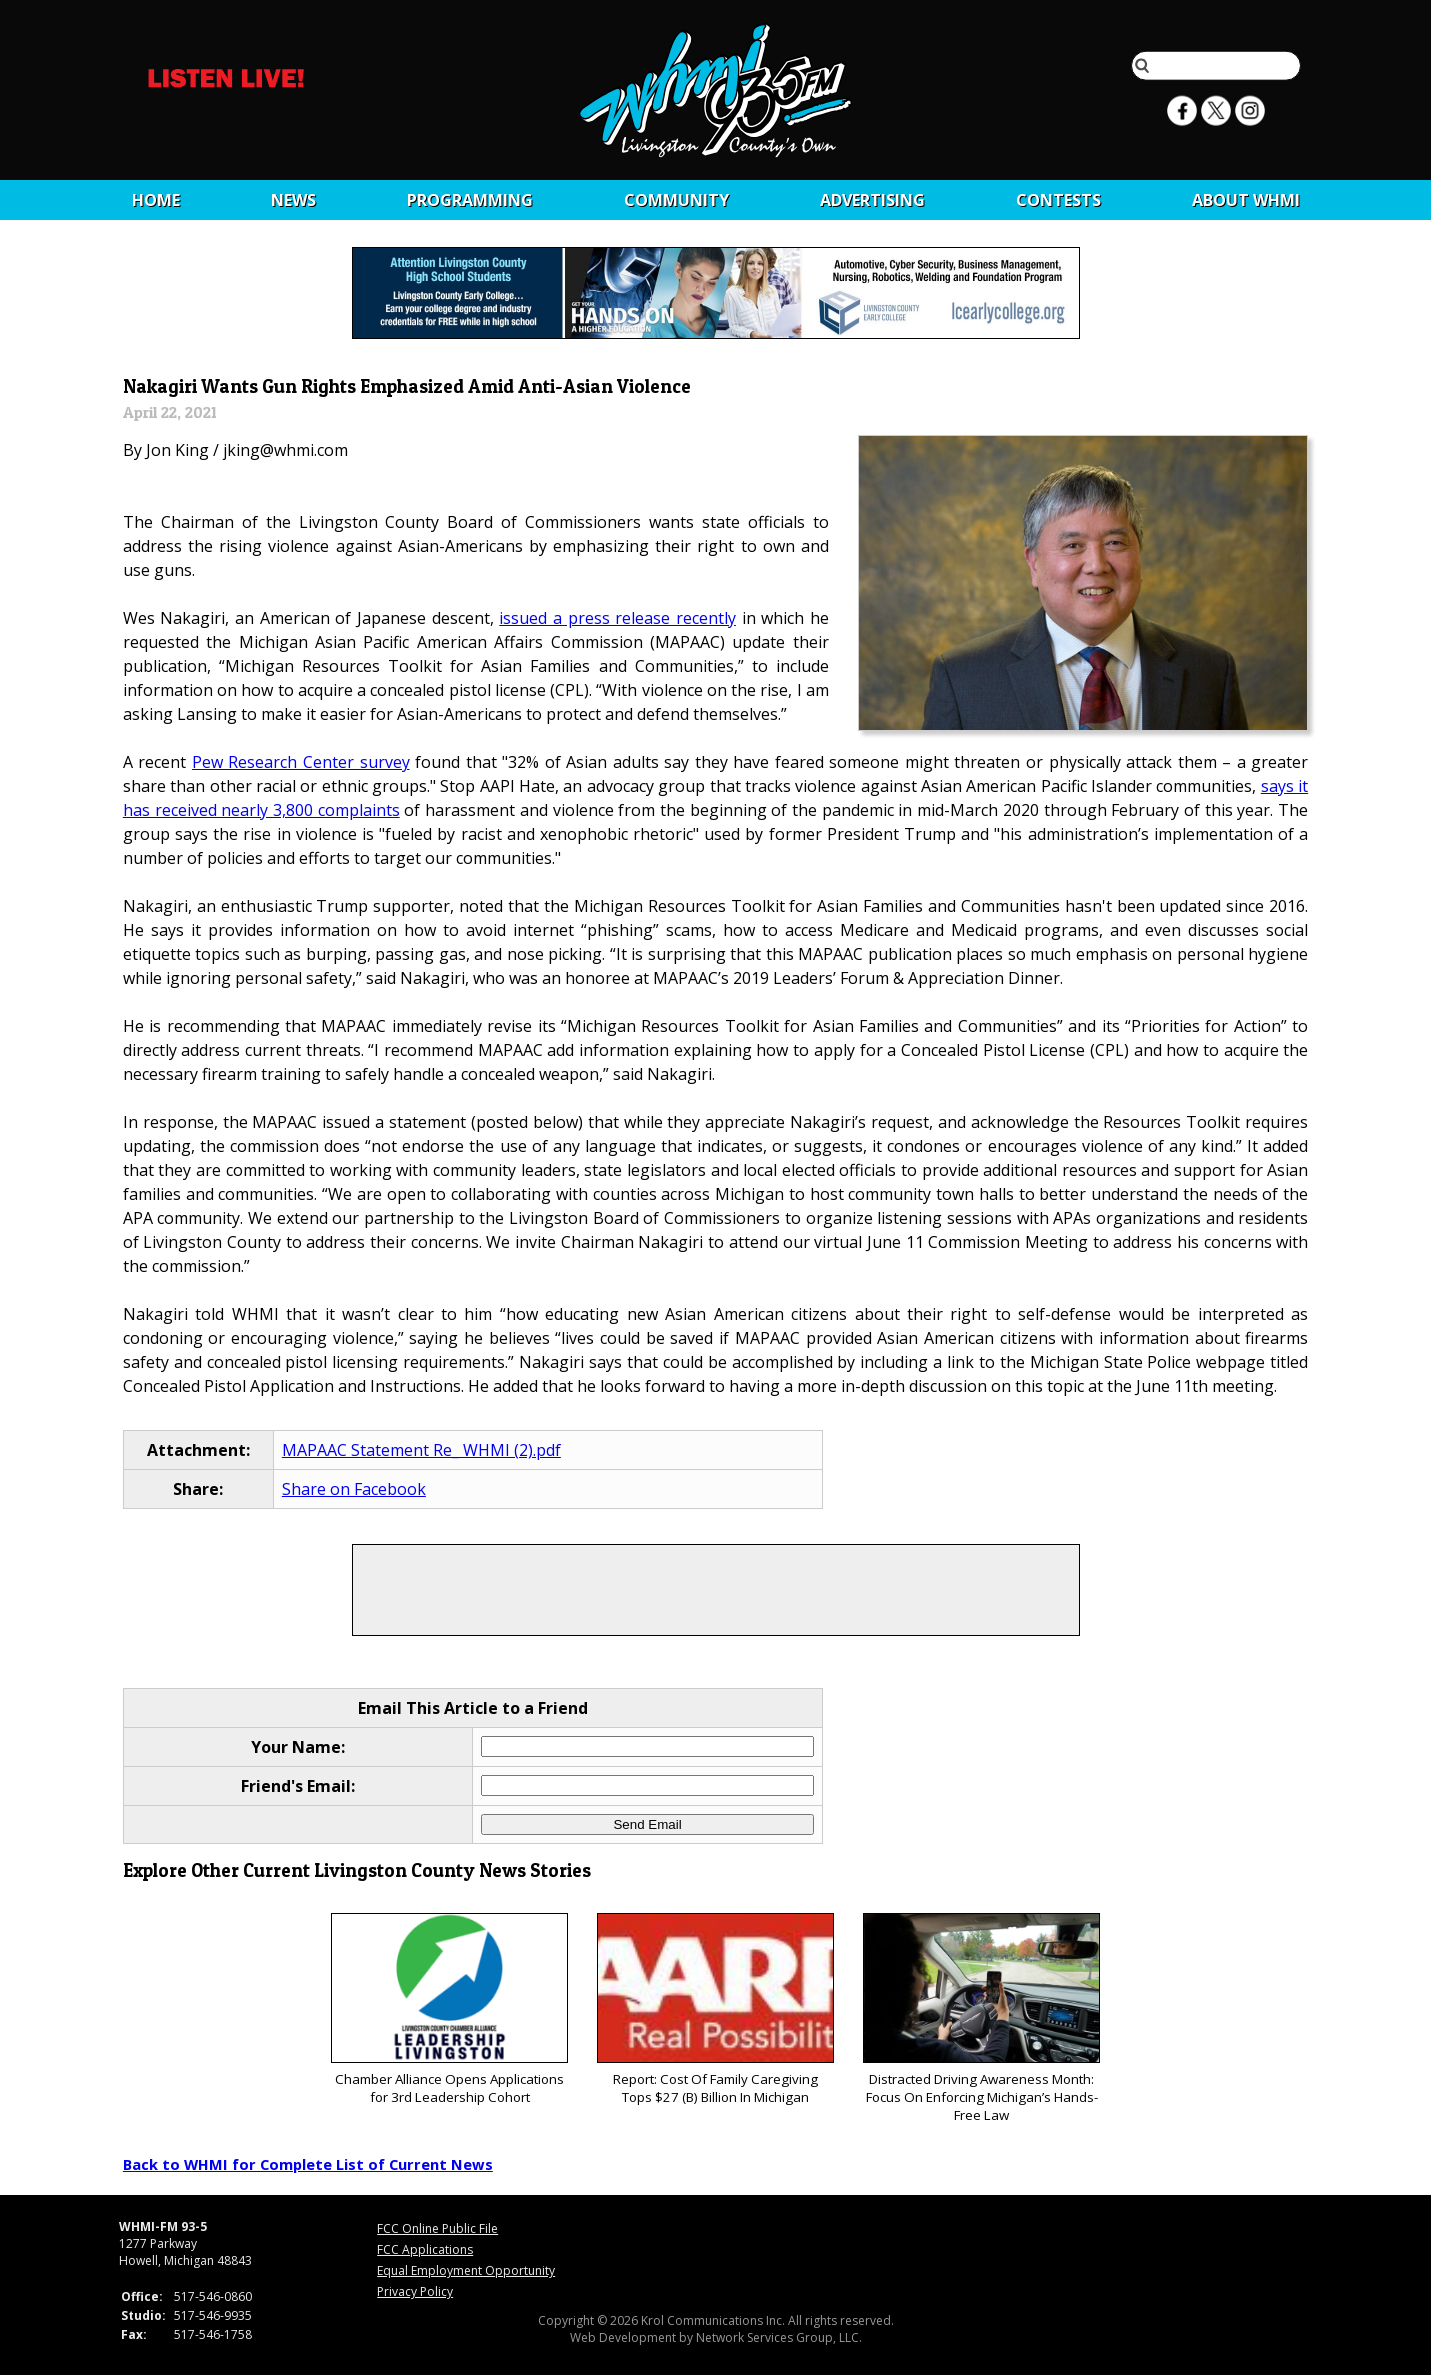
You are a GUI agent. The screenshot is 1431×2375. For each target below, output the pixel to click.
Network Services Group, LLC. (779, 2337)
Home (156, 200)
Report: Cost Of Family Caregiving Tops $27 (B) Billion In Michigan (715, 2009)
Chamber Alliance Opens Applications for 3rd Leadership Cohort (449, 2009)
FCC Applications (425, 2249)
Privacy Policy (415, 2291)
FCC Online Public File (437, 2228)
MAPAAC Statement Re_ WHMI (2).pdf (421, 1450)
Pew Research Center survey (301, 762)
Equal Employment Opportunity (466, 2270)
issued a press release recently (617, 618)
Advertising (872, 200)
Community (676, 200)
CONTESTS (1058, 200)
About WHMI (1246, 200)
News (293, 200)
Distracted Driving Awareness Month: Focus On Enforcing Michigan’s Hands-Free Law (981, 2018)
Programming (470, 200)
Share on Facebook (354, 1489)
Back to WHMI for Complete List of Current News (308, 2164)
